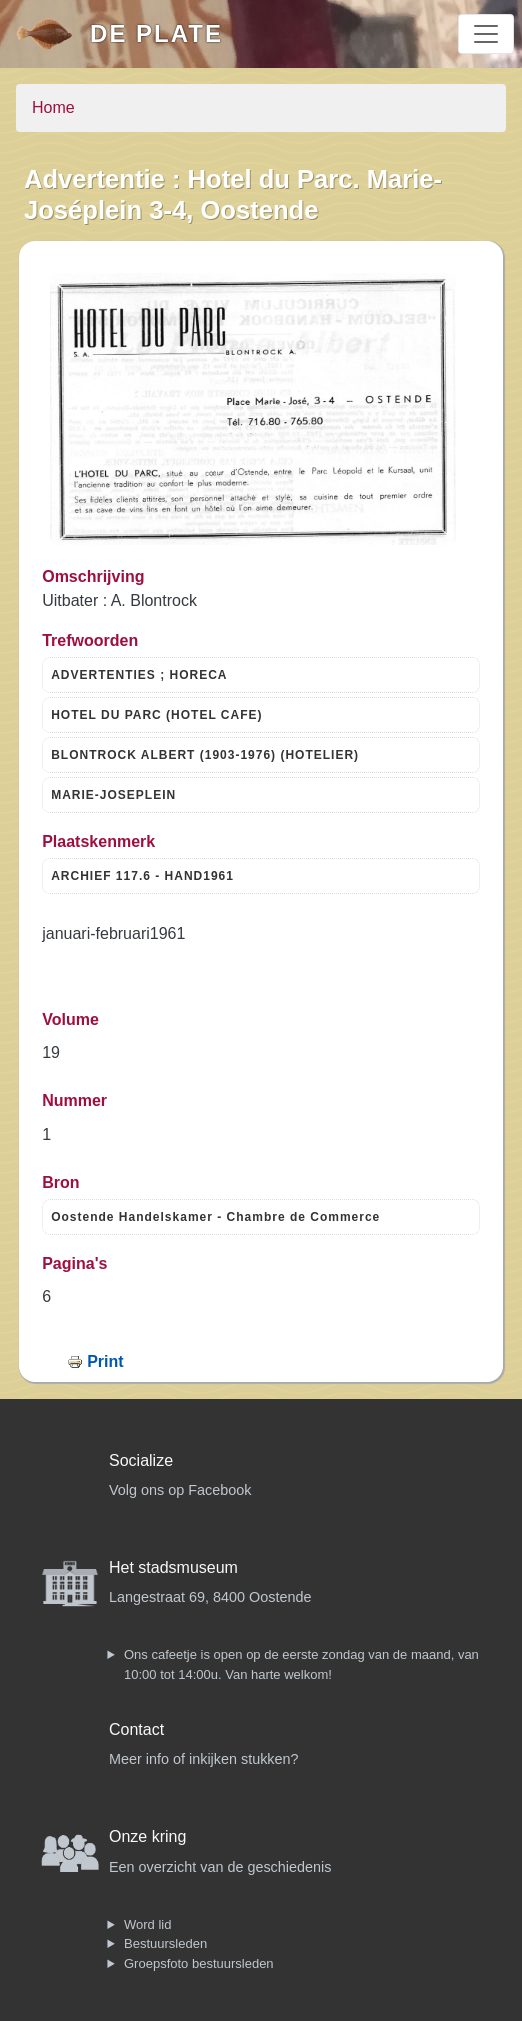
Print (105, 1361)
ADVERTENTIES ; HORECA (139, 675)
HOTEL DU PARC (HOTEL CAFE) (156, 715)
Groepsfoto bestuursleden (199, 1963)
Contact (136, 1729)
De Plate (156, 33)
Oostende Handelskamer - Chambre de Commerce (215, 1217)
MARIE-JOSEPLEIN (113, 795)
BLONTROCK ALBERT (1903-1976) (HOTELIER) (205, 755)
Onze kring (147, 1836)
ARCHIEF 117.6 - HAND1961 (142, 876)
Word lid (147, 1924)
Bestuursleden (165, 1943)
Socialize (141, 1460)
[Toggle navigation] (486, 34)
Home (53, 107)
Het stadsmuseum (173, 1567)
